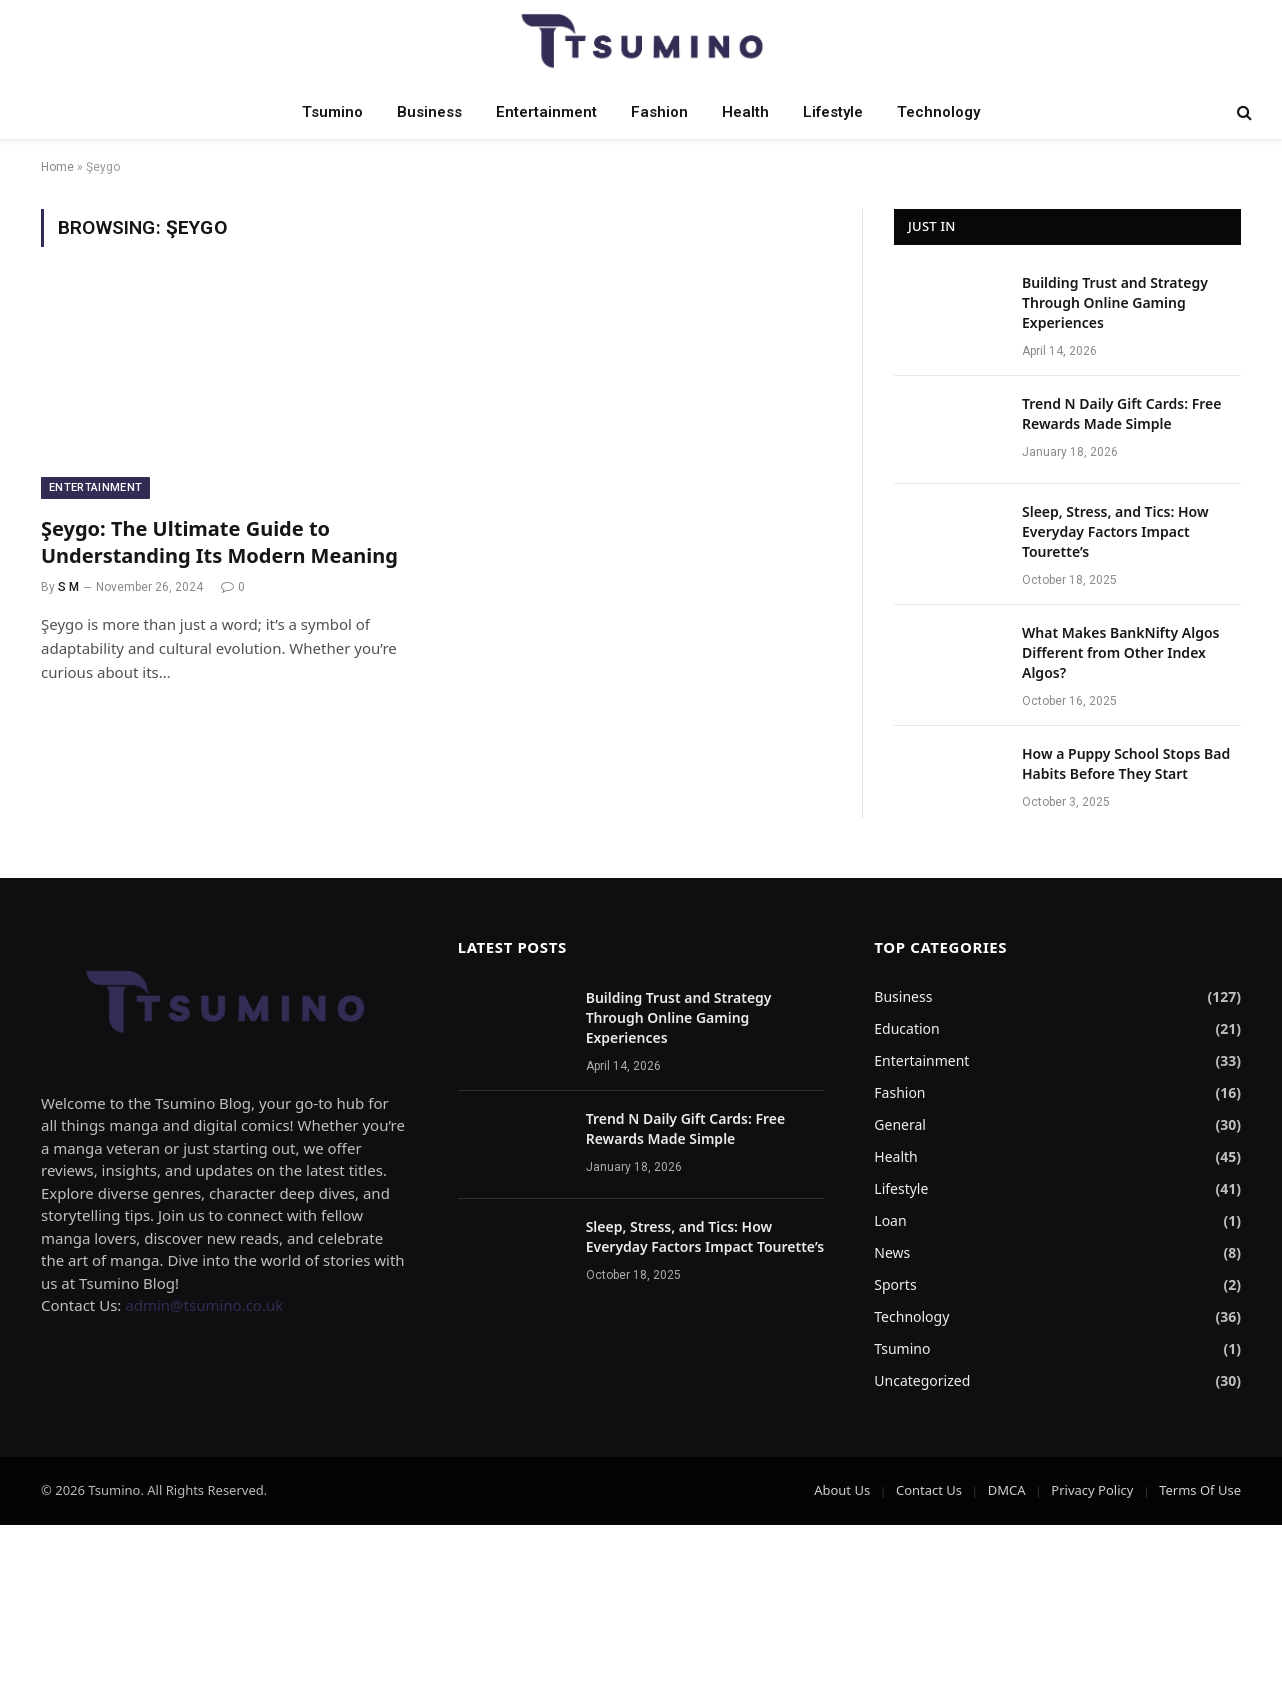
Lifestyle (833, 112)
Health (745, 112)
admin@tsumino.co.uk (204, 1305)
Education (906, 1028)
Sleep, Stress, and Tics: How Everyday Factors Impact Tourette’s (1115, 531)
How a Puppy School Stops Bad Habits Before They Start (1126, 763)
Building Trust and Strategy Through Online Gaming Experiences (1115, 302)
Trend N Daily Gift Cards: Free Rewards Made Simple (1121, 413)
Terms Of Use (1200, 1490)
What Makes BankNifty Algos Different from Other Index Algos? (1120, 652)
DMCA (1007, 1490)
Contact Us (929, 1490)
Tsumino (332, 112)
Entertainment (546, 112)
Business (429, 112)
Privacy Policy (1092, 1490)
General (900, 1124)
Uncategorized (922, 1380)
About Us (842, 1490)
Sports (895, 1284)
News (892, 1252)
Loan (890, 1220)
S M (68, 587)
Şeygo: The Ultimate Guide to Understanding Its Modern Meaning (219, 542)
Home (57, 167)
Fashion (659, 112)
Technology (938, 112)
